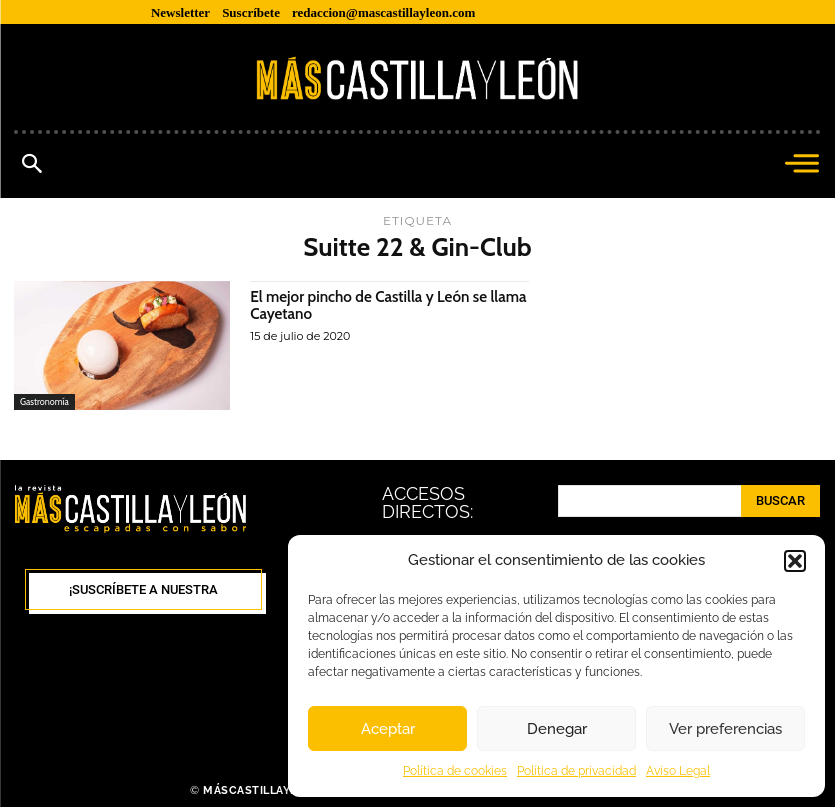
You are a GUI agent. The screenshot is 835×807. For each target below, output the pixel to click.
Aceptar (388, 729)
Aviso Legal (678, 771)
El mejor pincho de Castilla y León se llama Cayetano (374, 305)
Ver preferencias (725, 729)
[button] (795, 561)
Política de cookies (455, 771)
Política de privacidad (576, 771)
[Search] (780, 501)
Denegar (557, 729)
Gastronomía (44, 401)
